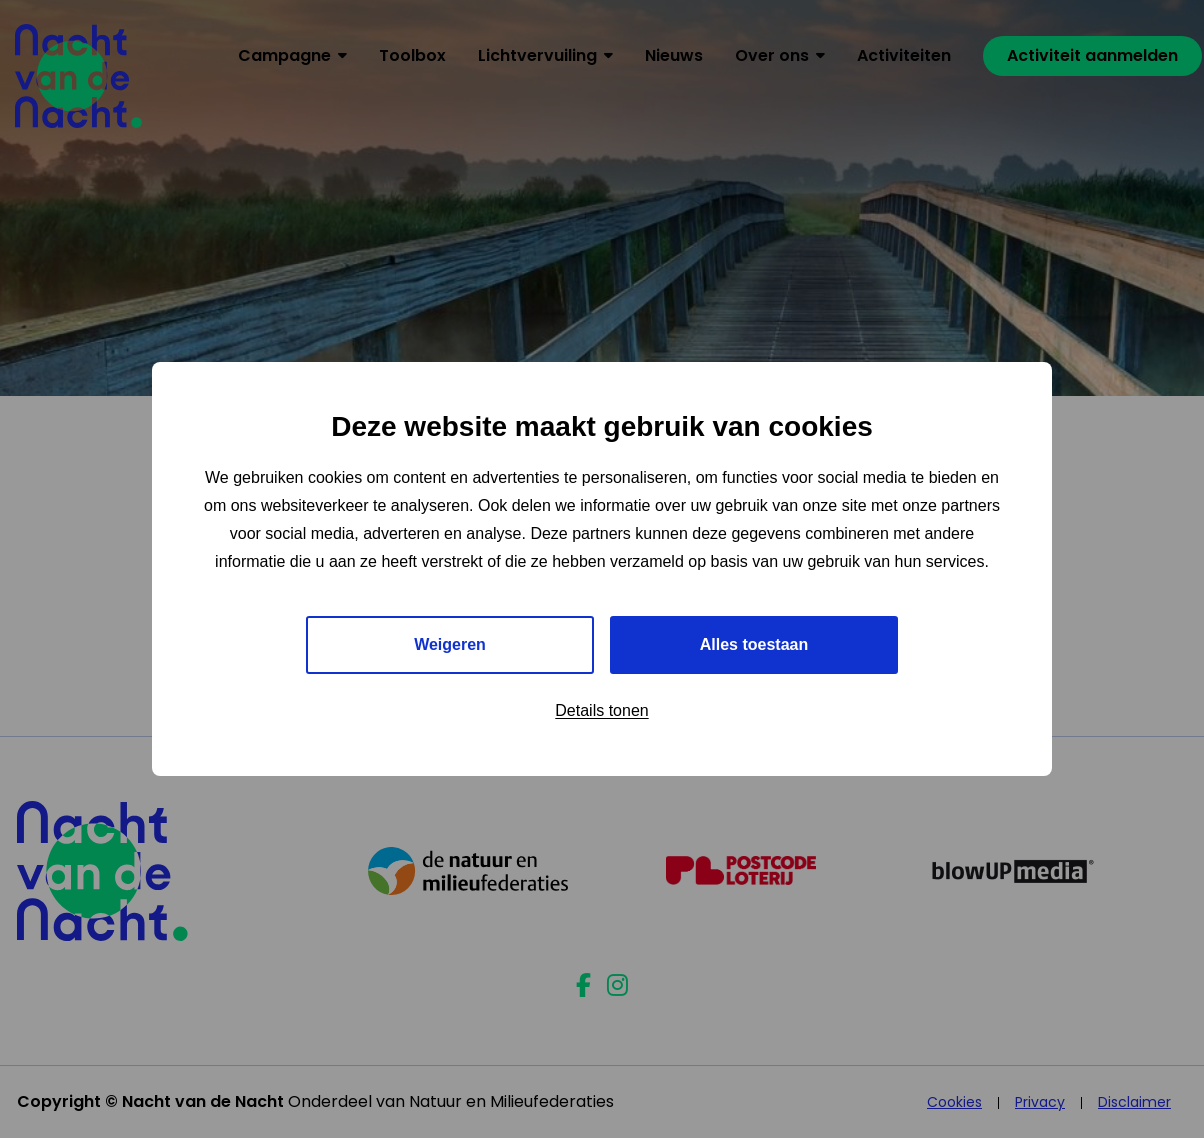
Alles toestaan (754, 644)
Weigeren (450, 644)
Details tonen (601, 710)
